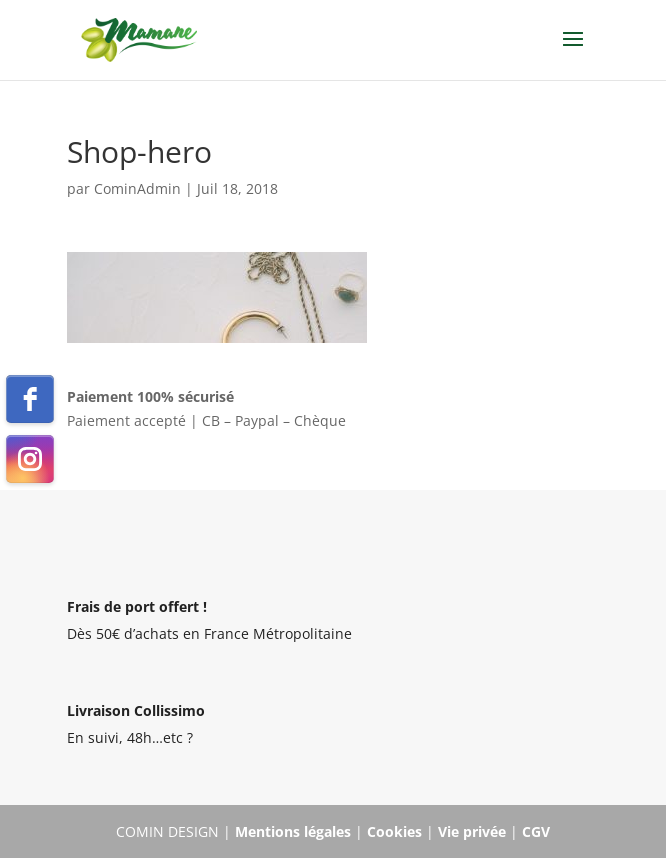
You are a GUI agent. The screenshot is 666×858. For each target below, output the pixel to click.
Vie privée (472, 831)
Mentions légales (293, 831)
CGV (536, 831)
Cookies (394, 831)
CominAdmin (137, 188)
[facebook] (30, 399)
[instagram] (30, 459)
